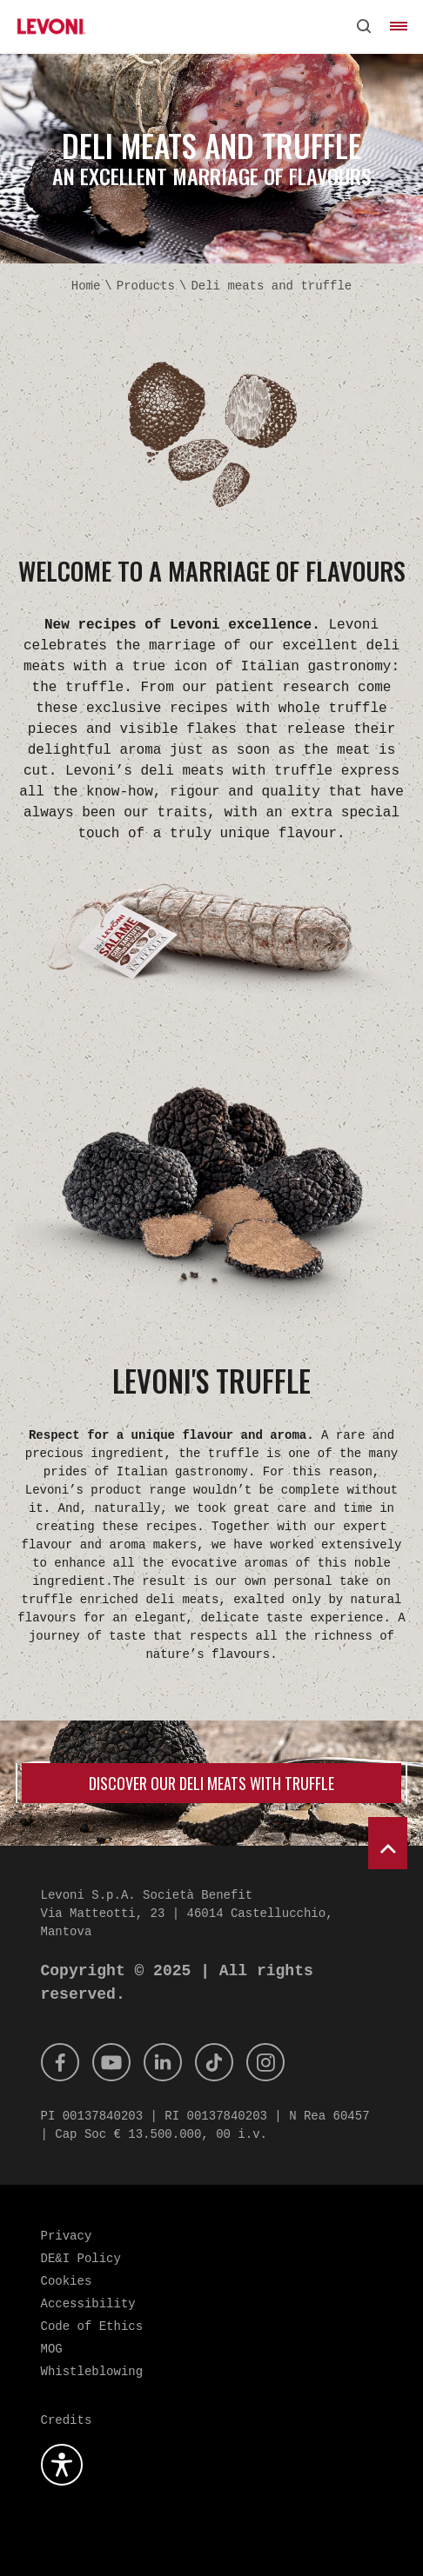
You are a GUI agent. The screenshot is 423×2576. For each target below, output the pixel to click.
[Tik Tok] (214, 2062)
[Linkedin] (163, 2062)
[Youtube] (111, 2062)
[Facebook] (60, 2062)
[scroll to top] (387, 1843)
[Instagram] (265, 2062)
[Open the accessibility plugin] (62, 2465)
